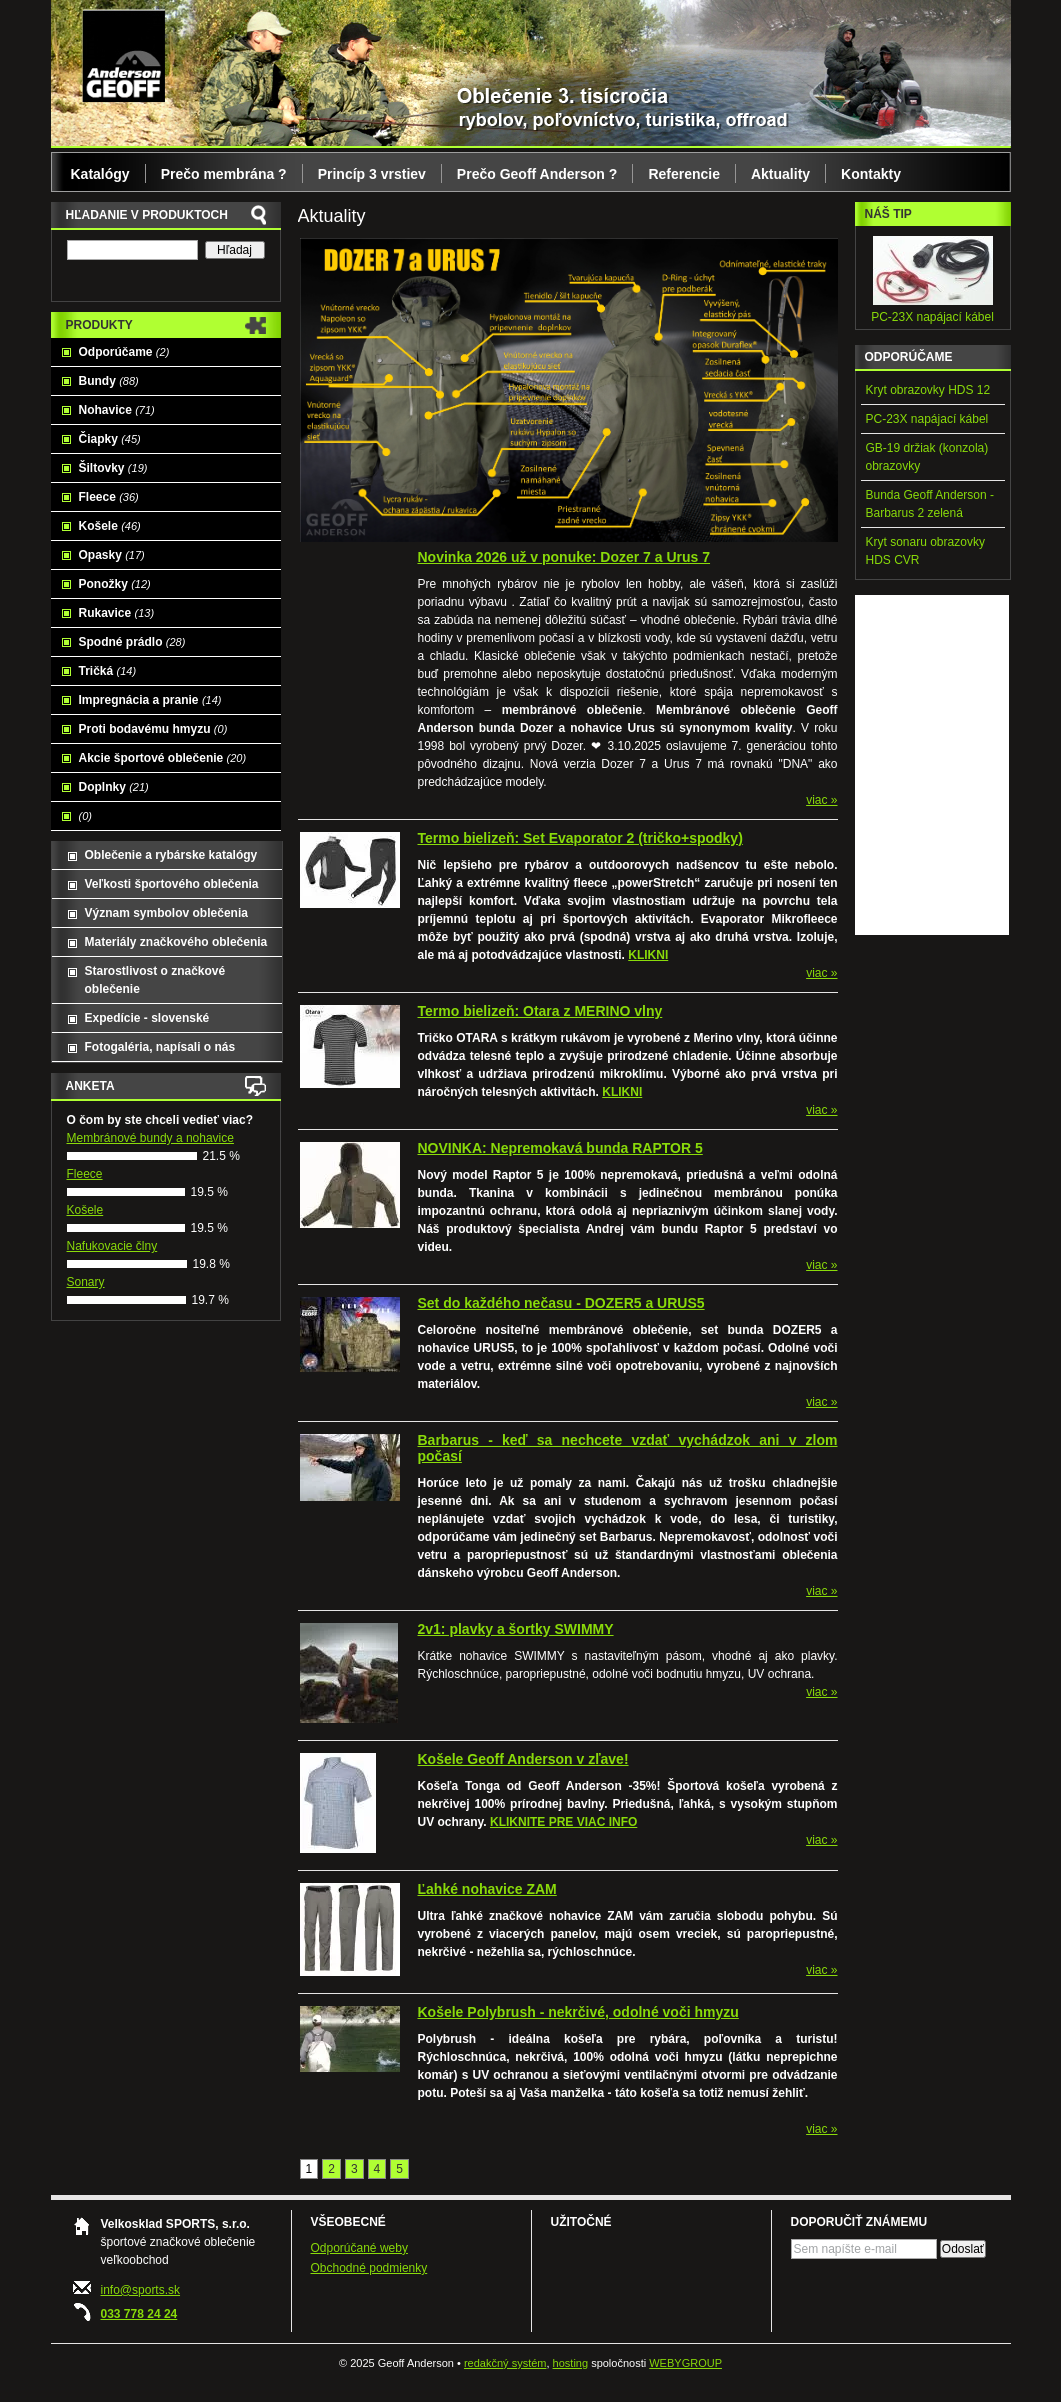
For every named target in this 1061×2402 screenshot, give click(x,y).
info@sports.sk (141, 2290)
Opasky (112, 555)
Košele (110, 526)
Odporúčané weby (359, 2248)
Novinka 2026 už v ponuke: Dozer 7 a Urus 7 (564, 557)
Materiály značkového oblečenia (176, 942)
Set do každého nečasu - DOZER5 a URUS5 (561, 1303)
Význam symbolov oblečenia (166, 913)
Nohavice (117, 410)
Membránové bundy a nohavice (150, 1138)
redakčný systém (505, 2363)
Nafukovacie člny (112, 1246)
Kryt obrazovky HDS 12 (928, 390)
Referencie (684, 174)
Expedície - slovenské (147, 1018)
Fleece (109, 497)
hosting (570, 2363)
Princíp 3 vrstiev (372, 174)
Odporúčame (124, 352)
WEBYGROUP (685, 2363)
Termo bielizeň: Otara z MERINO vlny (540, 1011)
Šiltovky (113, 468)
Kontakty (871, 174)
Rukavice (117, 613)
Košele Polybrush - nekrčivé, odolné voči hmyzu (578, 2012)
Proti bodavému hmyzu (153, 729)
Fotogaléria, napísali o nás (160, 1047)
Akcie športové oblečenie (163, 758)
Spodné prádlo (132, 642)
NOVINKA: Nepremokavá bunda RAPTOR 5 (560, 1148)
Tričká (108, 671)
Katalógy (100, 174)
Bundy (109, 381)
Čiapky (110, 439)
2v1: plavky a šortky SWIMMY (516, 1629)
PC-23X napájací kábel (932, 317)
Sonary (86, 1282)
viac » (821, 800)
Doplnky (114, 787)
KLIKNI (648, 955)
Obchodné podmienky (369, 2268)
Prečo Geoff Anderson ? (537, 174)
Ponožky (115, 584)
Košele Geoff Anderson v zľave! (523, 1759)
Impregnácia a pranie (150, 700)
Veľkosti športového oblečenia (172, 884)
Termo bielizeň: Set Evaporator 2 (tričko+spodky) (580, 838)
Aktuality (780, 174)
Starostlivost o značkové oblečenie (155, 980)
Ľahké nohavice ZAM (487, 1889)
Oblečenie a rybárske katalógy (171, 855)
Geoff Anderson (123, 55)
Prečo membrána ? (224, 174)
